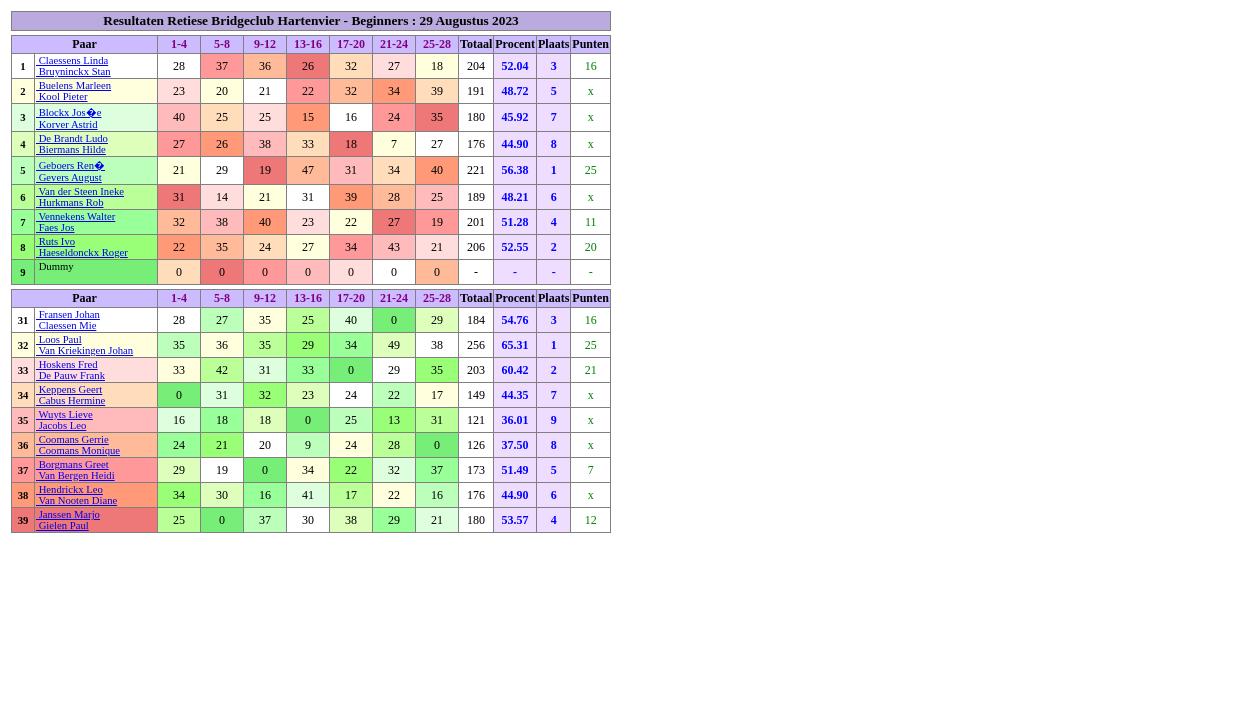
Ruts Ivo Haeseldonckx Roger (82, 247)
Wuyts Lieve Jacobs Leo (64, 420)
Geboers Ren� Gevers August (70, 171)
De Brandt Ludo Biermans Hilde (72, 144)
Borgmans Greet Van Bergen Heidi (75, 470)
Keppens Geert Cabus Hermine (70, 395)
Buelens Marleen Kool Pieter (73, 91)
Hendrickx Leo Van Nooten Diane (76, 495)
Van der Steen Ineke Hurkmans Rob (80, 197)
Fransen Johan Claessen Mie (68, 320)
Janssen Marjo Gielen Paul (68, 520)
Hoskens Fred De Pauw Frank (70, 370)
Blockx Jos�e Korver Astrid (68, 118)
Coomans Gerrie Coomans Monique (78, 445)
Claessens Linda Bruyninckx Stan (73, 66)
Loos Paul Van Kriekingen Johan (84, 345)
